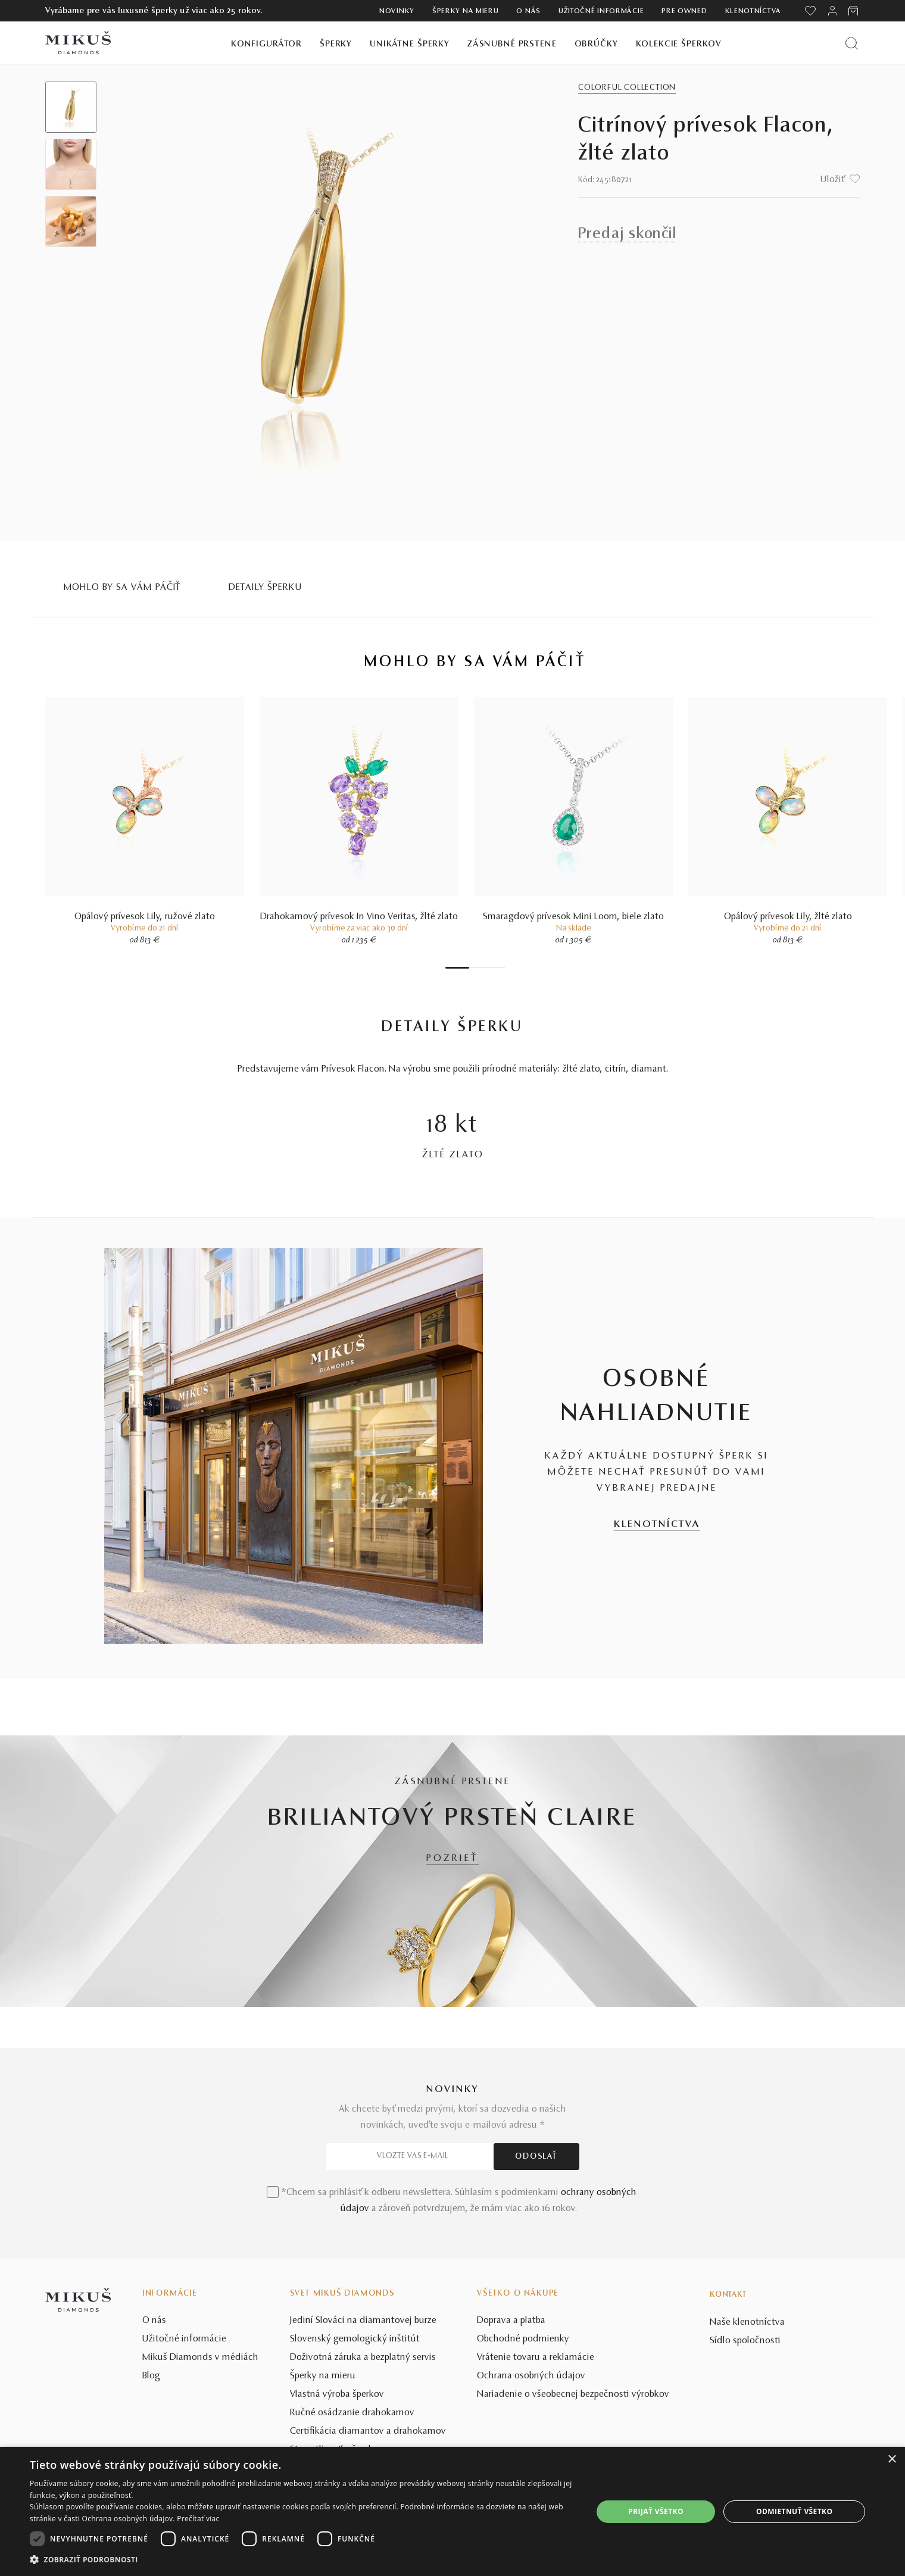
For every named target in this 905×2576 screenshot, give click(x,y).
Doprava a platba (511, 2320)
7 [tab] (502, 967)
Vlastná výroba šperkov (337, 2394)
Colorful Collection (627, 88)
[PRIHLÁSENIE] (832, 10)
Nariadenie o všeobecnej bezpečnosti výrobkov (573, 2394)
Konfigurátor (266, 44)
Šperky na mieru (465, 11)
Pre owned (684, 11)
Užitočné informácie (601, 11)
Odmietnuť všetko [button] (794, 2511)
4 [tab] (484, 967)
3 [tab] (478, 967)
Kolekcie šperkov (679, 44)
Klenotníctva (753, 11)
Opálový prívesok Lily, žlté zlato (788, 917)
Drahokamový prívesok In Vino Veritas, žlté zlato (359, 917)
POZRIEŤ (452, 1858)
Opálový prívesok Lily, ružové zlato (144, 917)
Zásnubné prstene (512, 44)
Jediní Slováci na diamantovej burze (363, 2320)
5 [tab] (490, 967)
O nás (528, 11)
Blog (151, 2376)
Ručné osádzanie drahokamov (352, 2413)
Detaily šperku (265, 587)
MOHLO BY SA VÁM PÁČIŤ (123, 587)
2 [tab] (472, 967)
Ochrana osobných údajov (531, 2376)
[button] (303, 2560)
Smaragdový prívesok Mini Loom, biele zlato (573, 917)
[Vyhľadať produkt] (852, 43)
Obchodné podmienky (523, 2339)
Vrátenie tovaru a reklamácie (535, 2357)
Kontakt (728, 2295)
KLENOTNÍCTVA (657, 1524)
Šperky (336, 44)
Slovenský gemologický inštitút (355, 2339)
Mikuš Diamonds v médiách (200, 2357)
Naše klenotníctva (747, 2322)
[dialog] (452, 2511)
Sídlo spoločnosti (745, 2341)
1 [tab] (457, 968)
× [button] (891, 2459)
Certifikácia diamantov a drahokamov (368, 2431)
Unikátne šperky (410, 44)
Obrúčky (596, 44)
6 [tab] (496, 967)
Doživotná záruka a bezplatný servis (363, 2357)
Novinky (396, 11)
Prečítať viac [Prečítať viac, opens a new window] (198, 2518)
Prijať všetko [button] (656, 2511)
